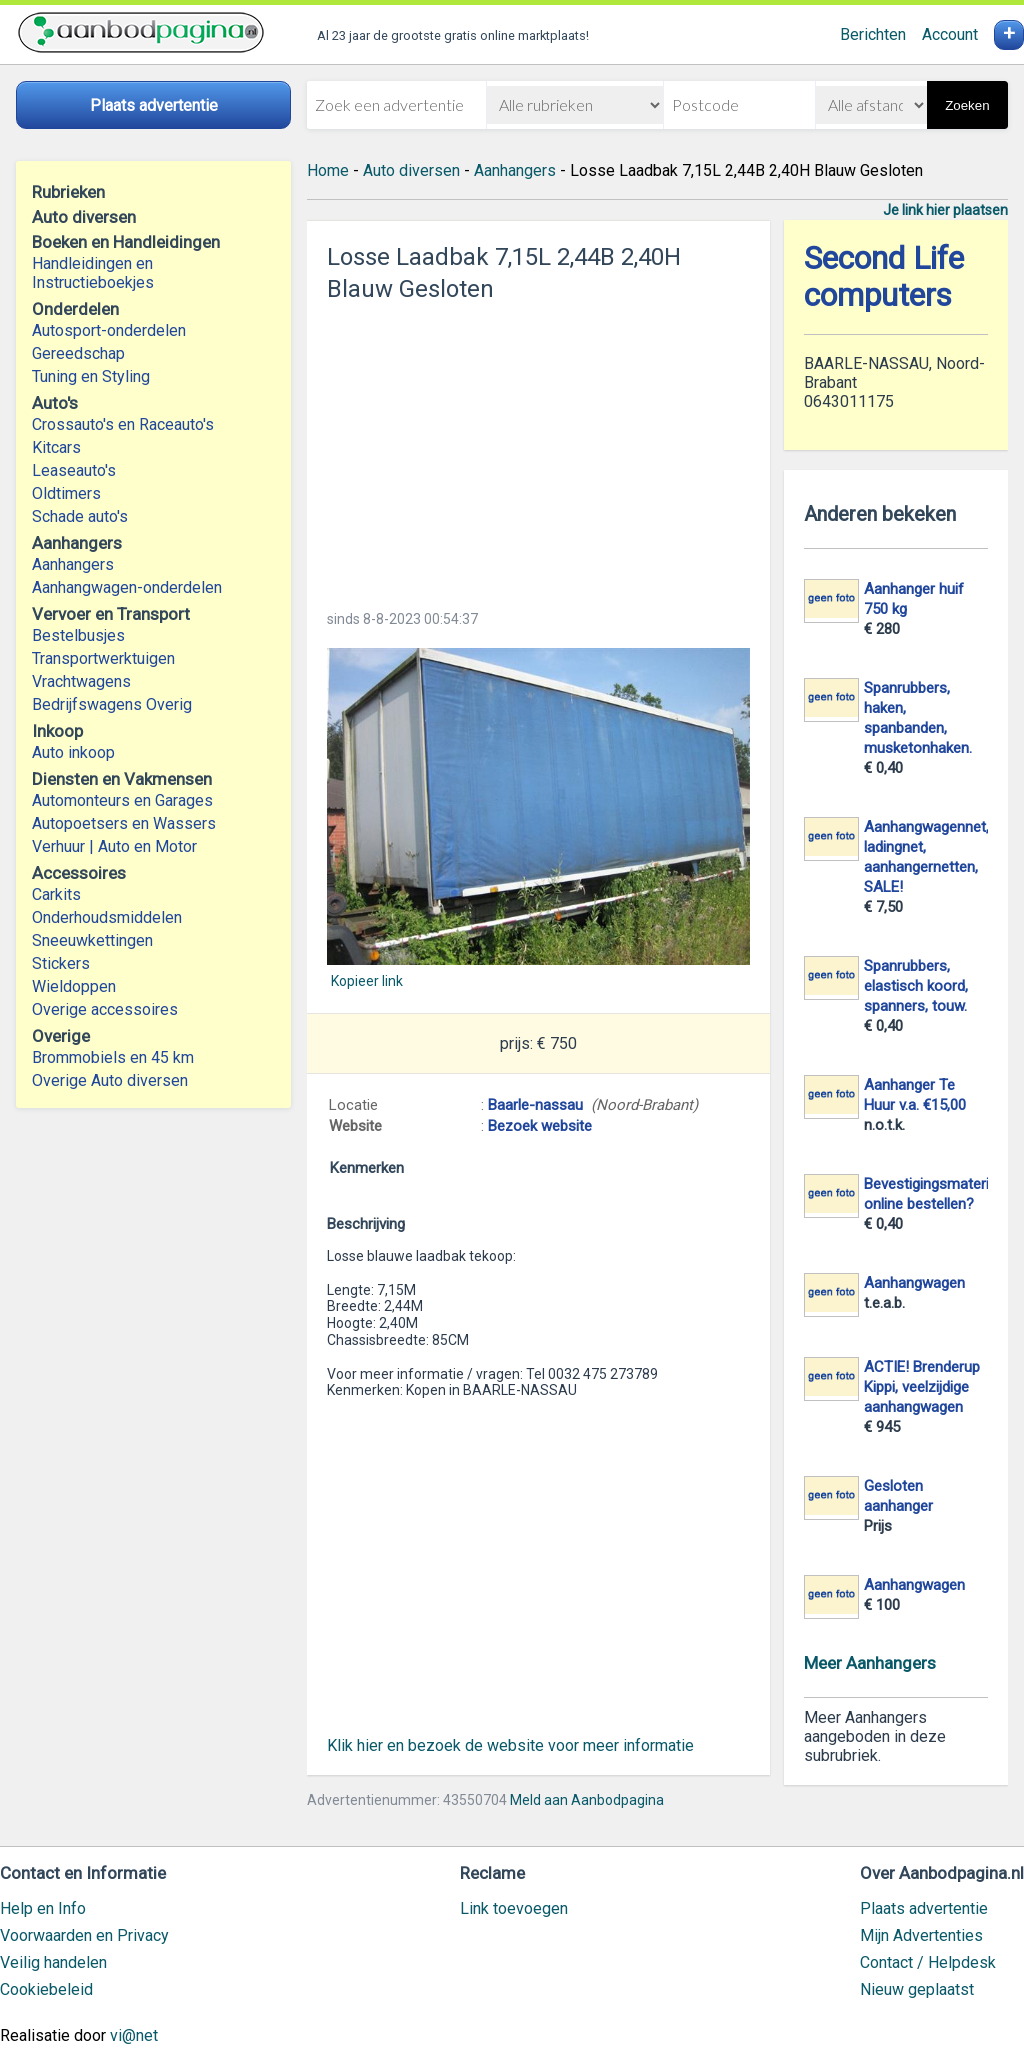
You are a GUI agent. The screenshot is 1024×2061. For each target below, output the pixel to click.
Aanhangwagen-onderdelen (127, 587)
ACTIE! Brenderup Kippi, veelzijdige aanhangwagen (922, 1387)
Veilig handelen (53, 1962)
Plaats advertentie (924, 1908)
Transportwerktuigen (103, 658)
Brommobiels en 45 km (113, 1057)
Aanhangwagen (914, 1283)
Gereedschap (78, 353)
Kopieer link (367, 981)
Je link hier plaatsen (945, 210)
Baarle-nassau (535, 1105)
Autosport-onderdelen (109, 330)
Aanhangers (73, 564)
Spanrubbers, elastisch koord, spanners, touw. (916, 986)
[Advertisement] (538, 450)
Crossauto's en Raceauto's (123, 424)
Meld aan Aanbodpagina (587, 1800)
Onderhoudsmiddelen (107, 917)
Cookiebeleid (46, 1989)
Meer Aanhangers (870, 1663)
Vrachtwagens (81, 681)
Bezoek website (540, 1126)
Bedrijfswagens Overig (112, 704)
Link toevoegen (514, 1908)
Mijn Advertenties (921, 1935)
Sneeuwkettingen (92, 940)
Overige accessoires (105, 1009)
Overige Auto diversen (110, 1080)
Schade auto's (80, 516)
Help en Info (43, 1908)
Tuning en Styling (91, 376)
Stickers (61, 963)
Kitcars (56, 447)
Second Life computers (884, 277)
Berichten (873, 34)
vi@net (134, 2035)
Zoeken (967, 105)
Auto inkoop (73, 752)
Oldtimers (66, 493)
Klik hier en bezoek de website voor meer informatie (510, 1745)
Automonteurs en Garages (122, 800)
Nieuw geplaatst (917, 1989)
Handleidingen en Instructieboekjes (93, 273)
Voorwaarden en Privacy (84, 1935)
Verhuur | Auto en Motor (114, 846)
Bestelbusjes (78, 635)
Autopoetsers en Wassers (124, 823)
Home (328, 170)
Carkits (56, 894)
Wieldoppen (74, 986)
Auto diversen (411, 170)
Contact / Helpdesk (928, 1962)
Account (950, 34)
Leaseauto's (74, 470)
